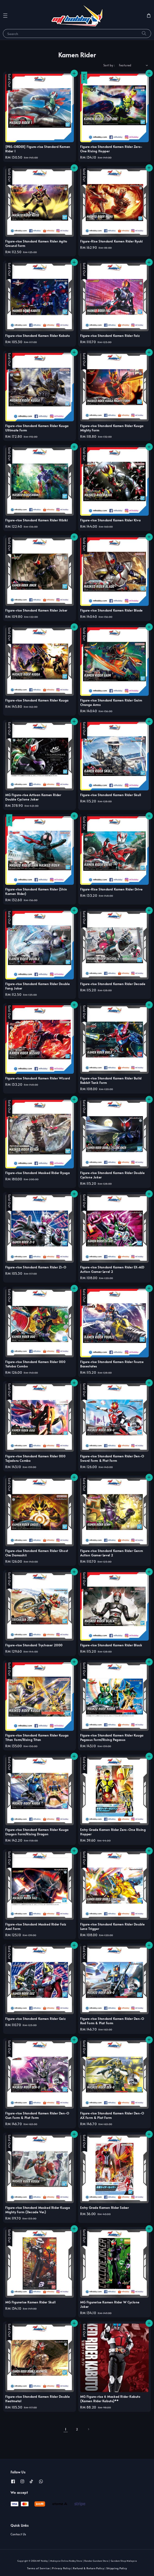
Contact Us (18, 2534)
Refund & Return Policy (88, 2568)
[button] (5, 15)
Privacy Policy (61, 2568)
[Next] (88, 2429)
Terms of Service (38, 2568)
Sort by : (109, 65)
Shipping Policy (116, 2568)
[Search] (144, 33)
